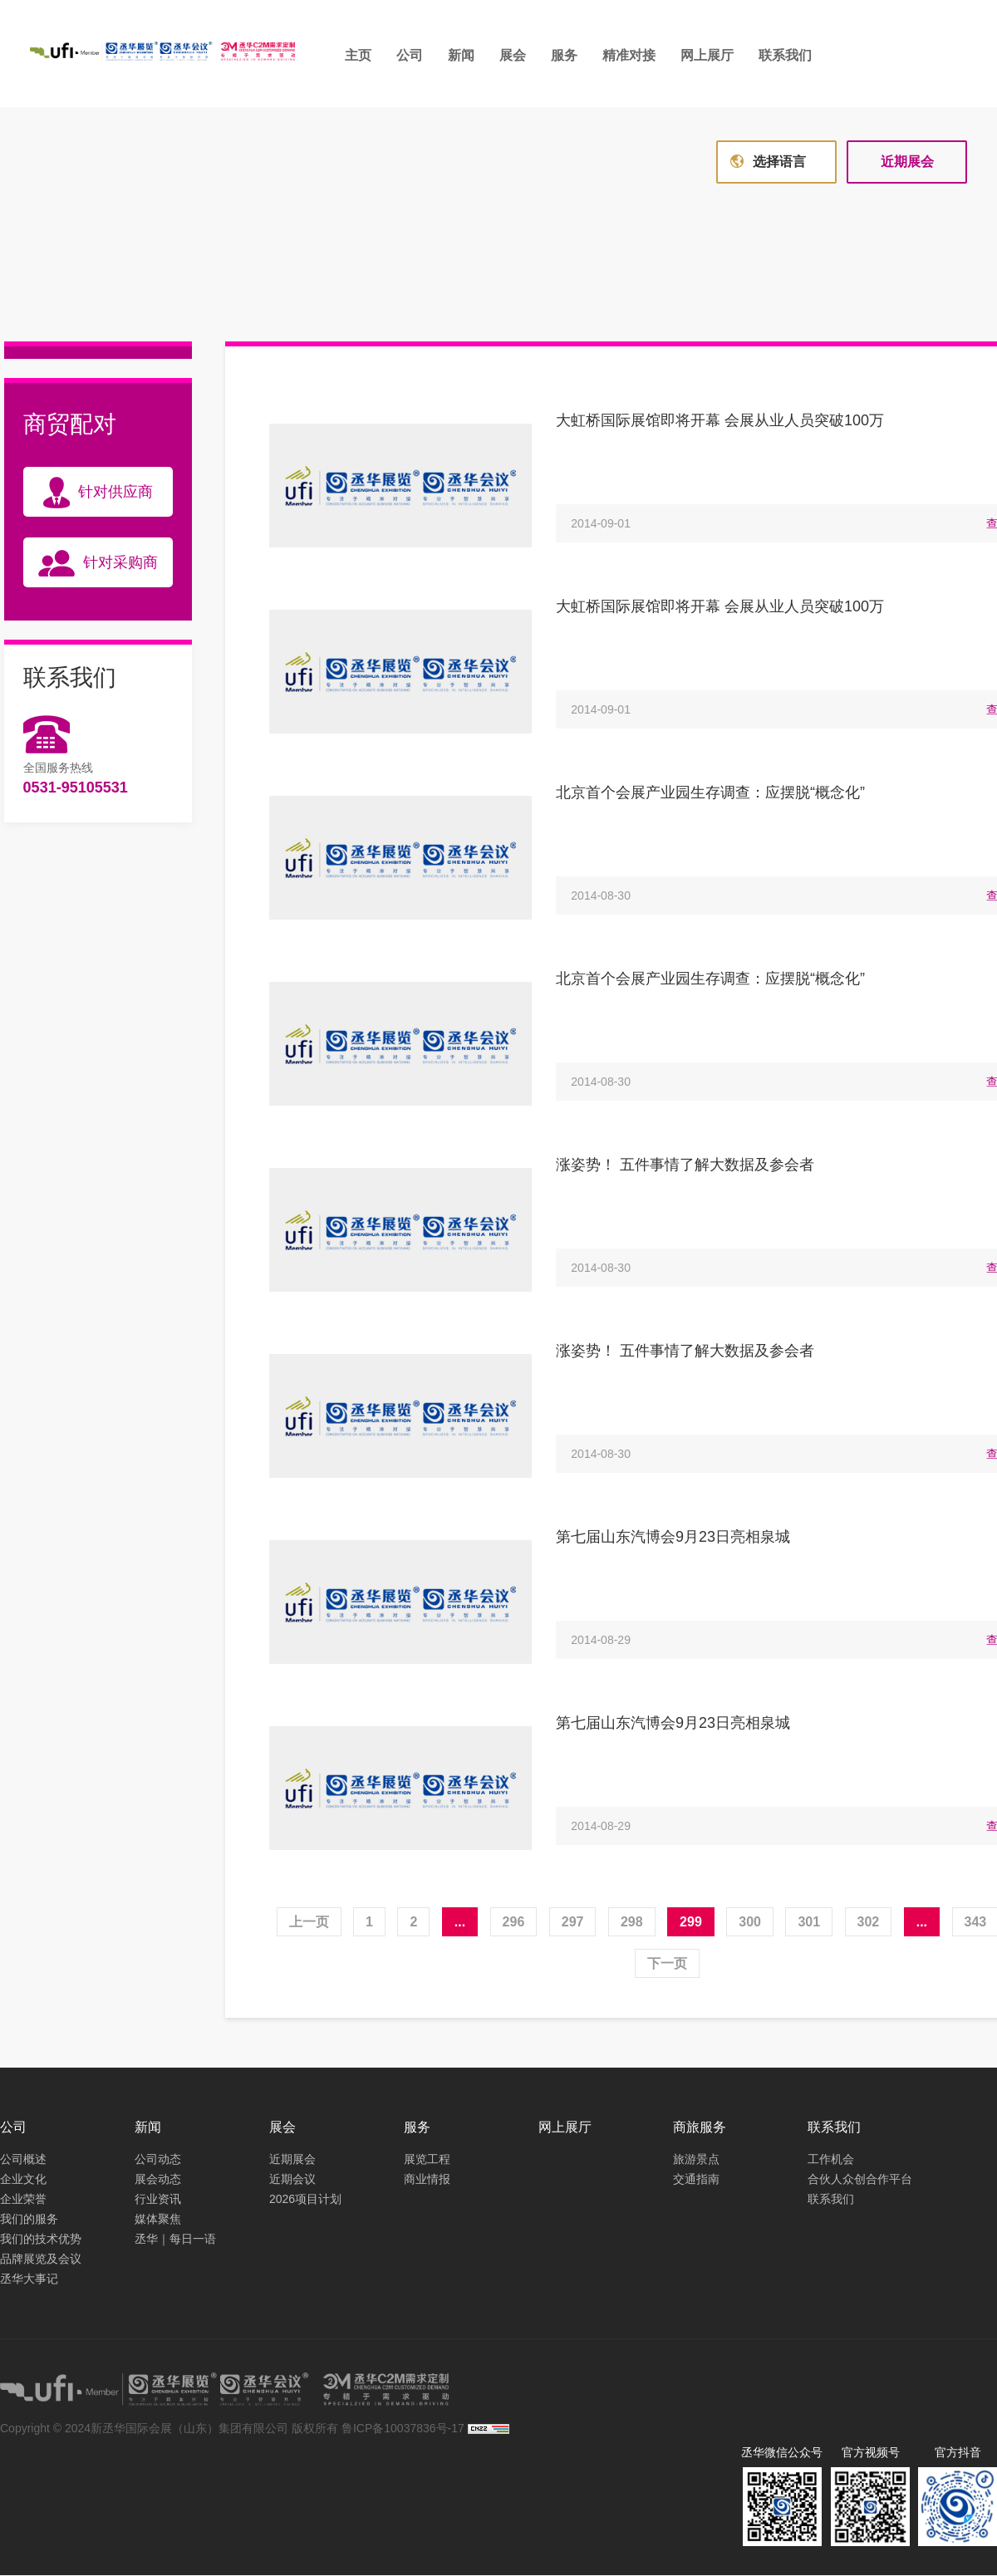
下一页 (667, 1964)
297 (573, 1923)
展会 (514, 55)
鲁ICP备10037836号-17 (402, 2429)
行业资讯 (158, 2199)
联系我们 (786, 55)
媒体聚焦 (158, 2219)
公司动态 (158, 2159)
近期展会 (907, 162)
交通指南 (696, 2179)
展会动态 (158, 2179)
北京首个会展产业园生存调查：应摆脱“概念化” (710, 793)
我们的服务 (29, 2219)
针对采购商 (98, 564)
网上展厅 (708, 55)
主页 (359, 55)
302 (868, 1923)
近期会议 (292, 2179)
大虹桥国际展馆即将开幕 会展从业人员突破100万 (720, 421)
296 (514, 1923)
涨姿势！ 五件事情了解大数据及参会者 (685, 1165)
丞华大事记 (29, 2279)
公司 (411, 55)
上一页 (309, 1923)
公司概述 (23, 2159)
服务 (566, 55)
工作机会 (831, 2159)
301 (809, 1923)
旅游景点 (696, 2159)
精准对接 (630, 55)
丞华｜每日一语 (175, 2239)
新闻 (462, 55)
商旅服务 (699, 2128)
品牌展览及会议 (40, 2259)
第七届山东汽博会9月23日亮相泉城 (673, 1537)
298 (632, 1923)
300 (750, 1923)
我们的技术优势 (40, 2239)
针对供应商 (98, 493)
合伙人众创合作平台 (860, 2179)
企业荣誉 (23, 2199)
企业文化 (23, 2179)
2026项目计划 (305, 2199)
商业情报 (427, 2179)
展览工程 (427, 2159)
